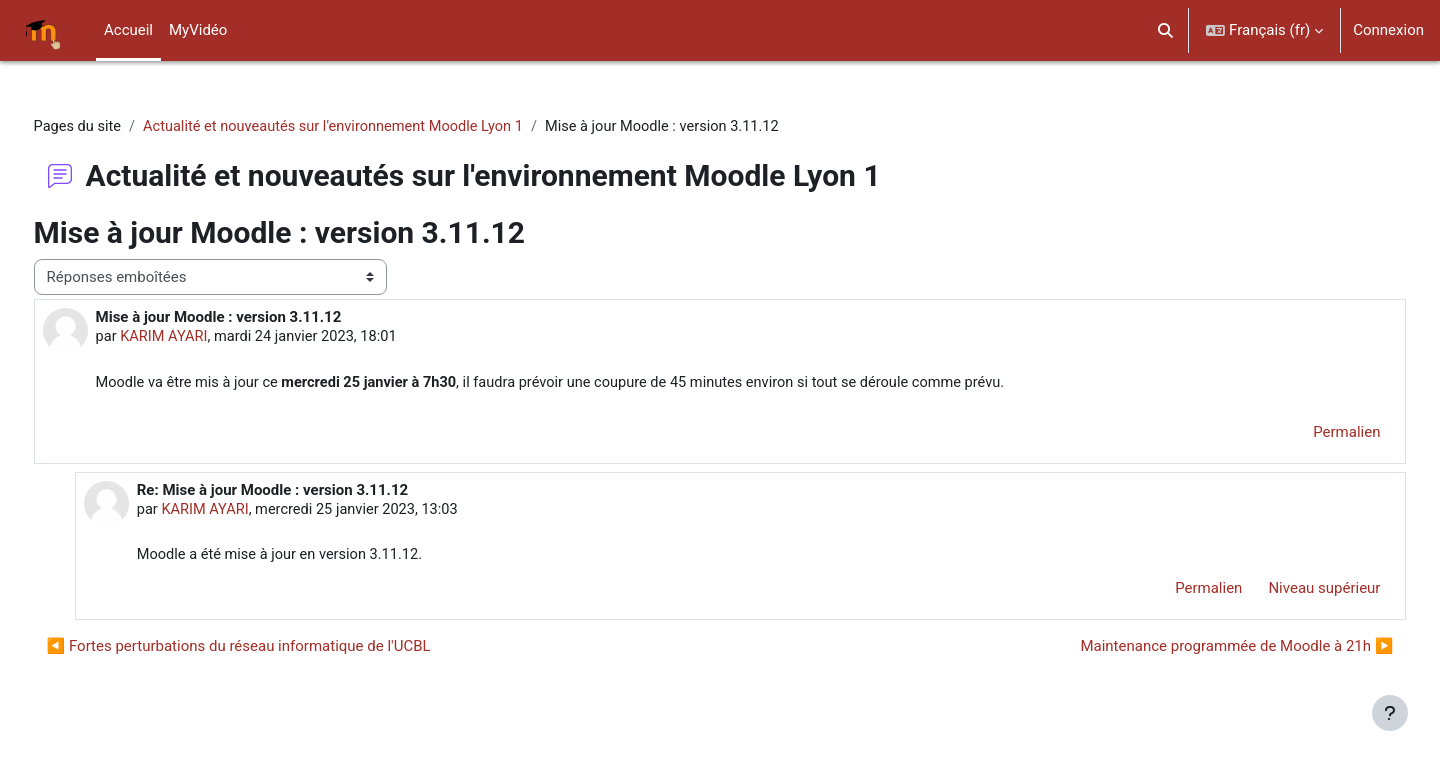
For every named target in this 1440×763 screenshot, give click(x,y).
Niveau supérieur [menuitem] (1287, 592)
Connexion (1388, 30)
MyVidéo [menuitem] (198, 30)
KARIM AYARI (203, 338)
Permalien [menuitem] (1309, 434)
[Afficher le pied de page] (1390, 713)
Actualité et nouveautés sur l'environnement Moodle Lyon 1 (378, 127)
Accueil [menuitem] (128, 30)
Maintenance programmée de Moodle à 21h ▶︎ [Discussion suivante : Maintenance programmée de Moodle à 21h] (1199, 649)
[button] (1166, 30)
